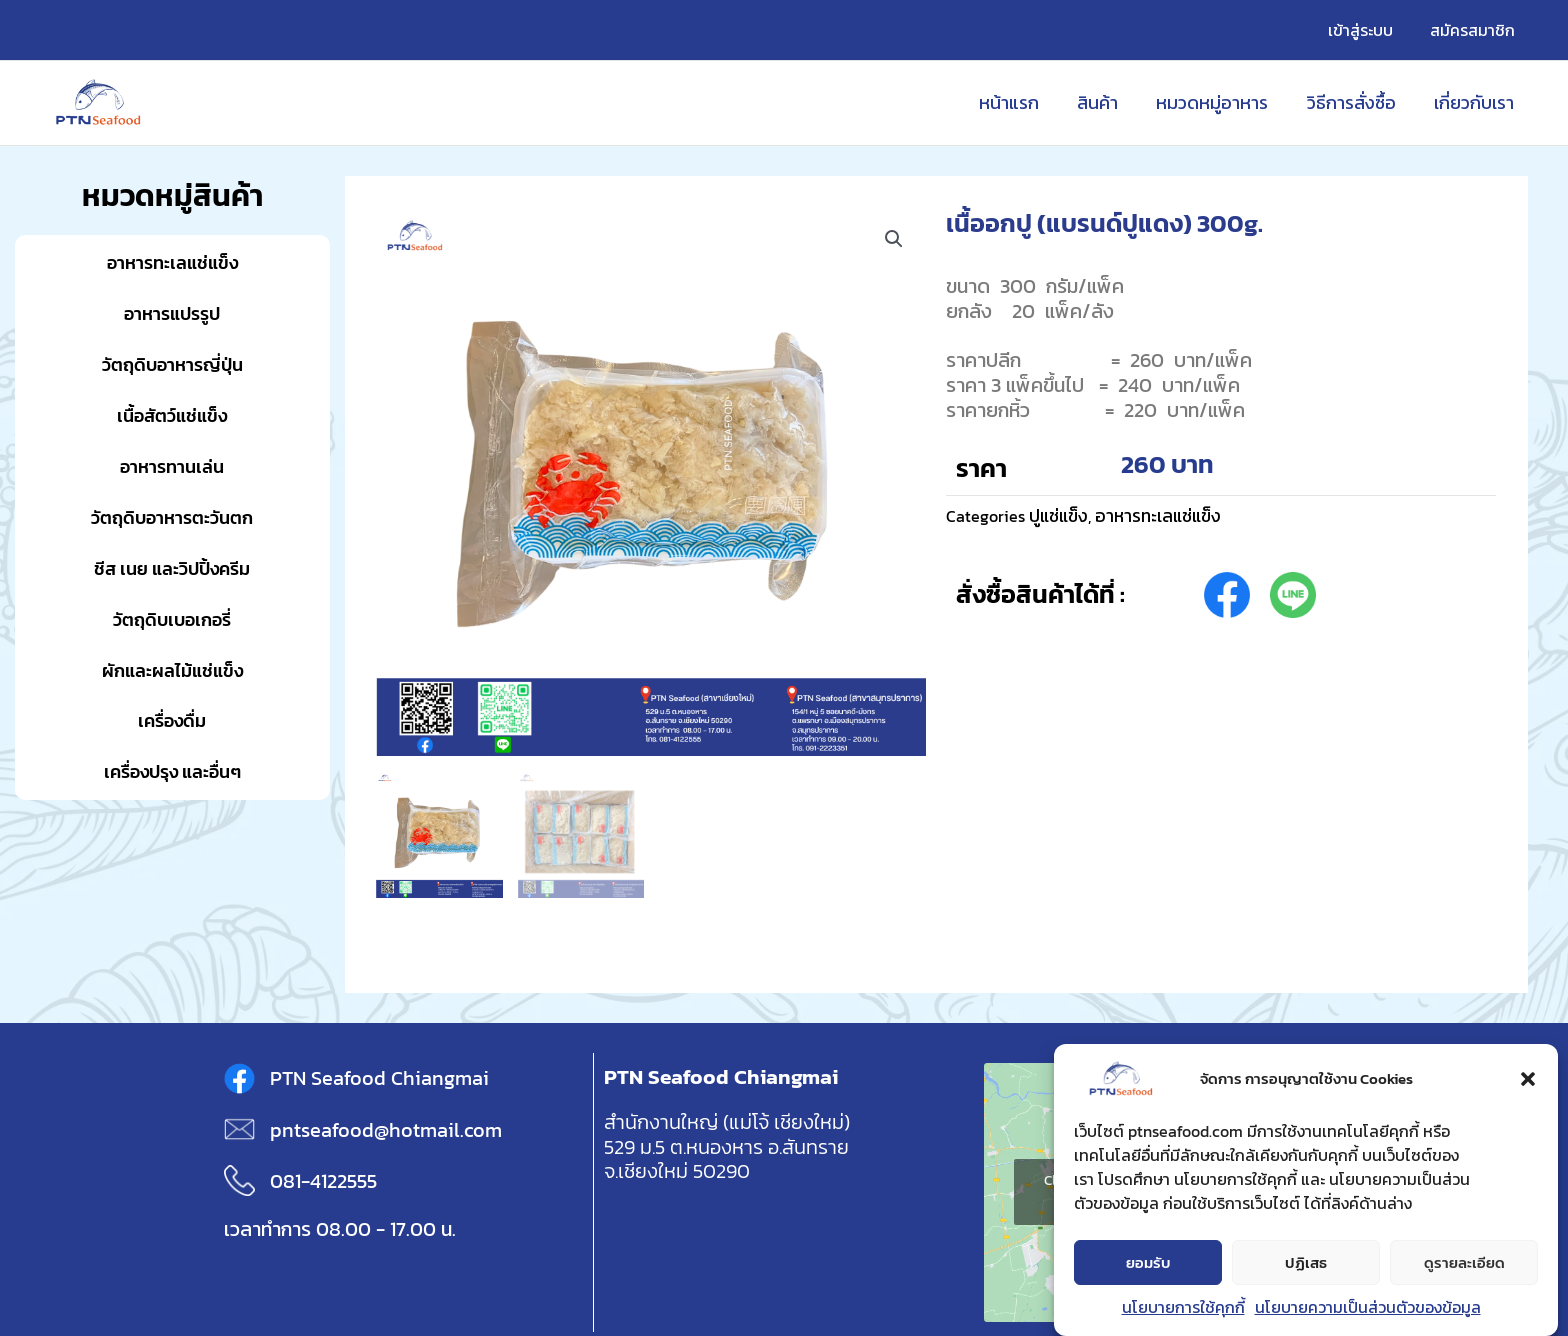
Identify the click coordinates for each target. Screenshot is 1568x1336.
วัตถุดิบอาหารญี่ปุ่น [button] (172, 364)
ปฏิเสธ (1306, 1263)
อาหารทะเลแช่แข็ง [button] (172, 262)
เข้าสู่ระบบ (1367, 30)
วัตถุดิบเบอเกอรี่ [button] (172, 619)
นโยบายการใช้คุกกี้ (1183, 1308)
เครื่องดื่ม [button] (172, 720)
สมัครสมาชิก (1474, 30)
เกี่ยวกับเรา (1475, 102)
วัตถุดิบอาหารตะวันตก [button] (172, 517)
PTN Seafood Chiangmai (379, 1078)
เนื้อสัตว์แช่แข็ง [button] (172, 415)
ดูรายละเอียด (1464, 1263)
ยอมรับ (1148, 1263)
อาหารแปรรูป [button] (172, 313)
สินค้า (1105, 102)
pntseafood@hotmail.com (386, 1130)
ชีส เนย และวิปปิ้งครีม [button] (172, 568)
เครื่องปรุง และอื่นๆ (172, 771)
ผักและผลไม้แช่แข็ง (172, 670)
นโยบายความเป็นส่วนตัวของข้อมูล (1368, 1308)
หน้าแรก (1019, 102)
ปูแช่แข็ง (1059, 515)
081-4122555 (323, 1181)
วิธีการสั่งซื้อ (1354, 102)
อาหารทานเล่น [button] (172, 466)
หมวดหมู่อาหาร (1218, 102)
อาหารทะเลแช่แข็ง (1162, 515)
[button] (1528, 1080)
